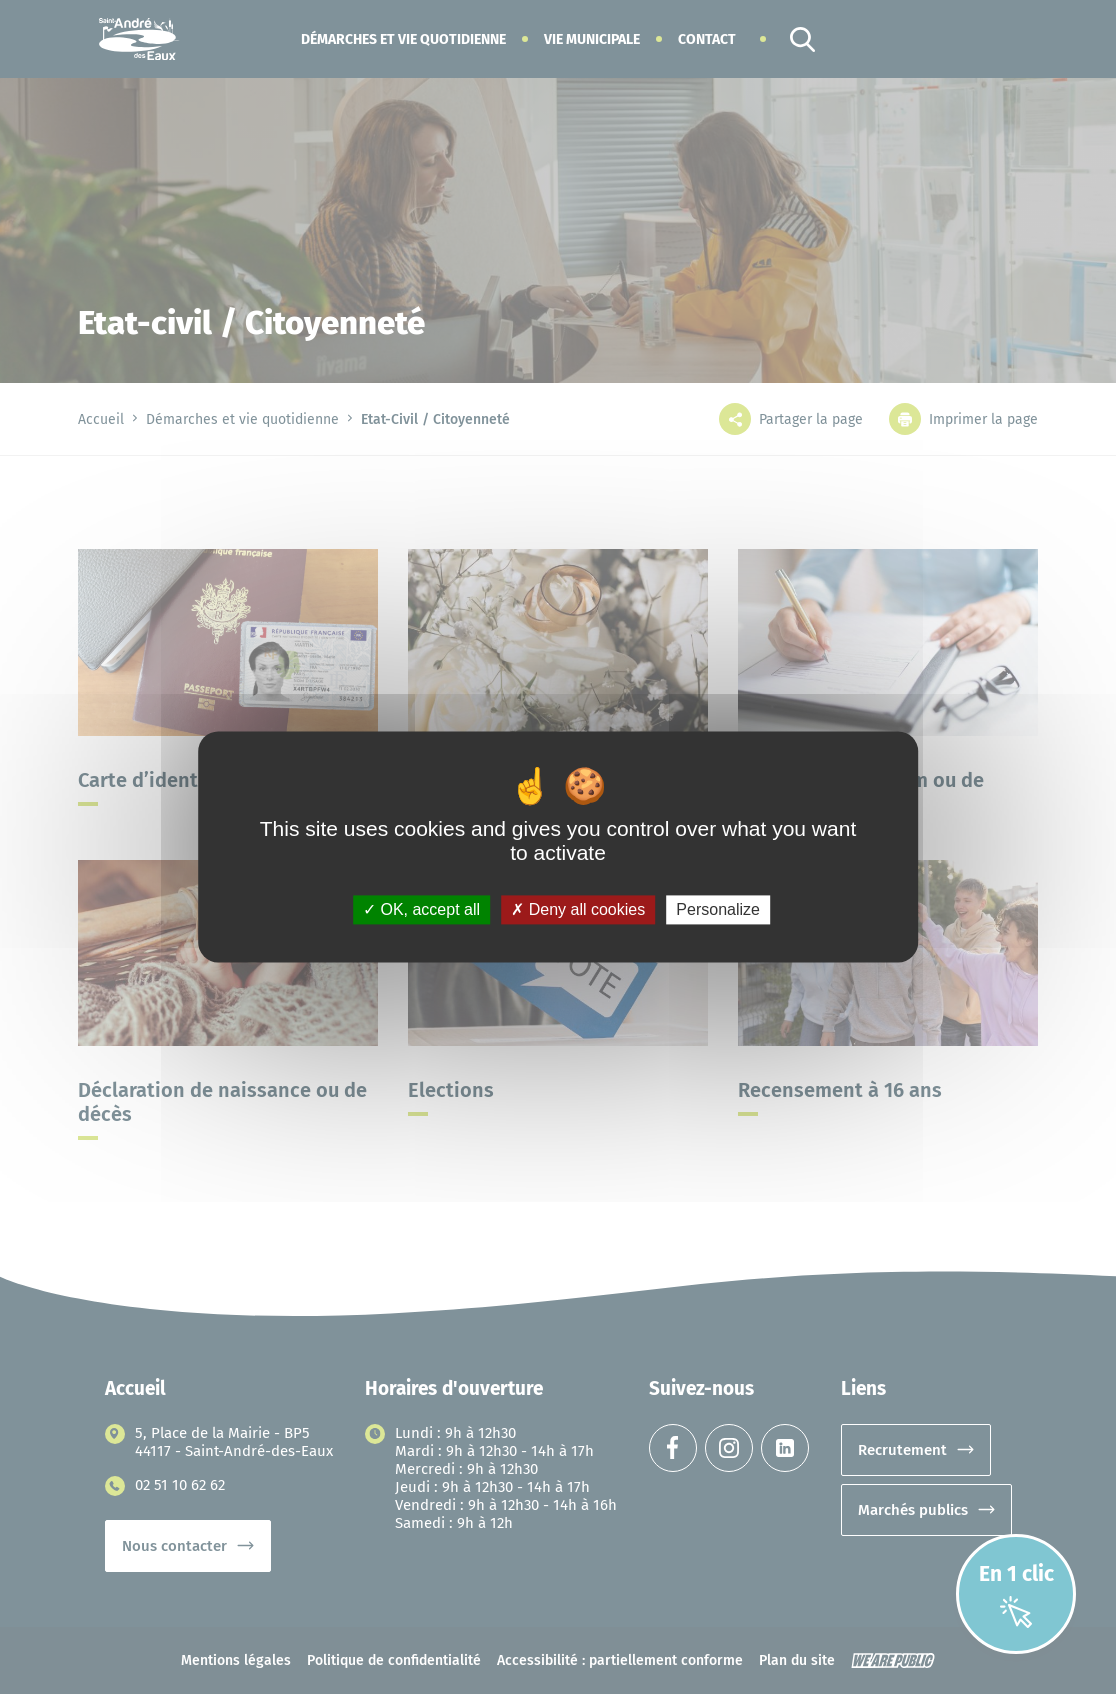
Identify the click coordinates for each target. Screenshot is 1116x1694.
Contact (707, 39)
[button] (403, 39)
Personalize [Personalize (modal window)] (718, 909)
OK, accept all (421, 909)
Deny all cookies (578, 909)
